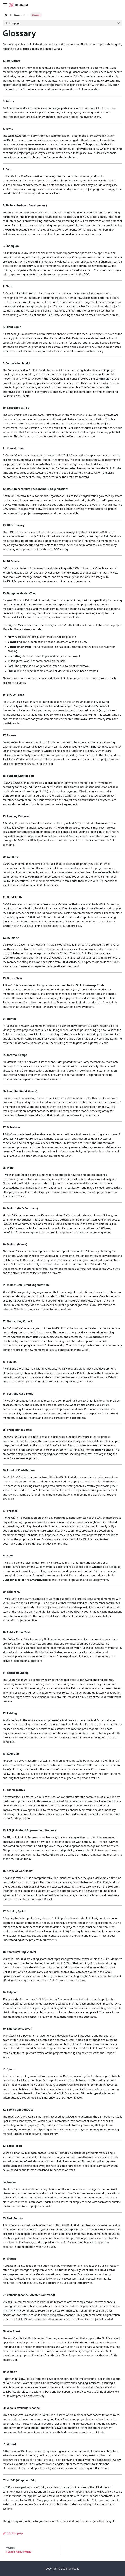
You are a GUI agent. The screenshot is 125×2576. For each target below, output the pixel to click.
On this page (12, 23)
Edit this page (13, 2533)
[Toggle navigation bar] (5, 4)
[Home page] (6, 14)
